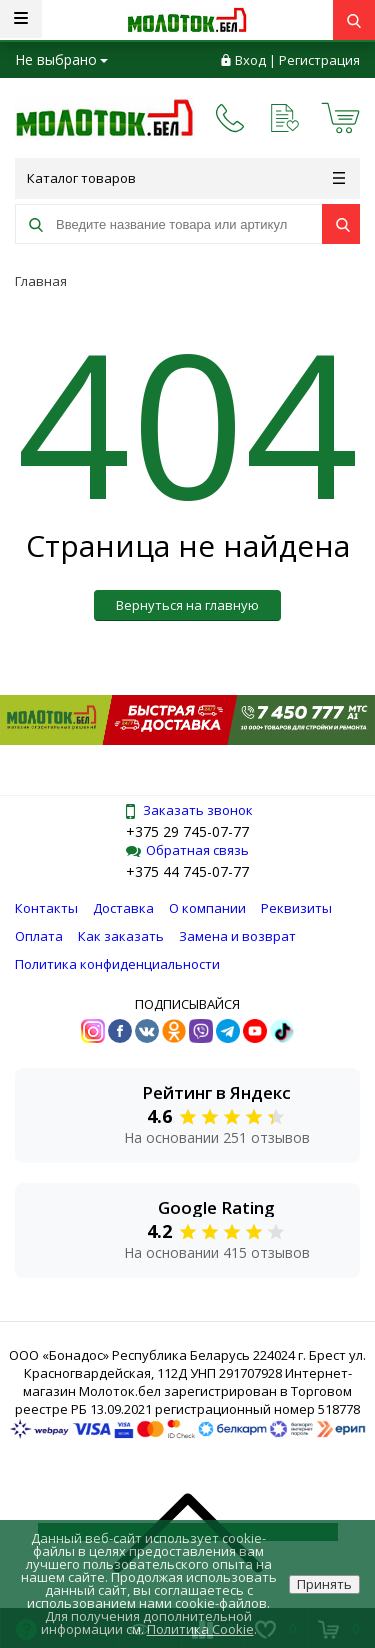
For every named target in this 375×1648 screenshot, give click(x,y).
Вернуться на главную (187, 605)
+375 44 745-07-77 (187, 871)
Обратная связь (187, 850)
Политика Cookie (200, 1629)
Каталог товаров (186, 178)
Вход (250, 60)
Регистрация (319, 60)
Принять (324, 1584)
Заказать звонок (188, 810)
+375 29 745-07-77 (187, 831)
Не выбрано (61, 59)
